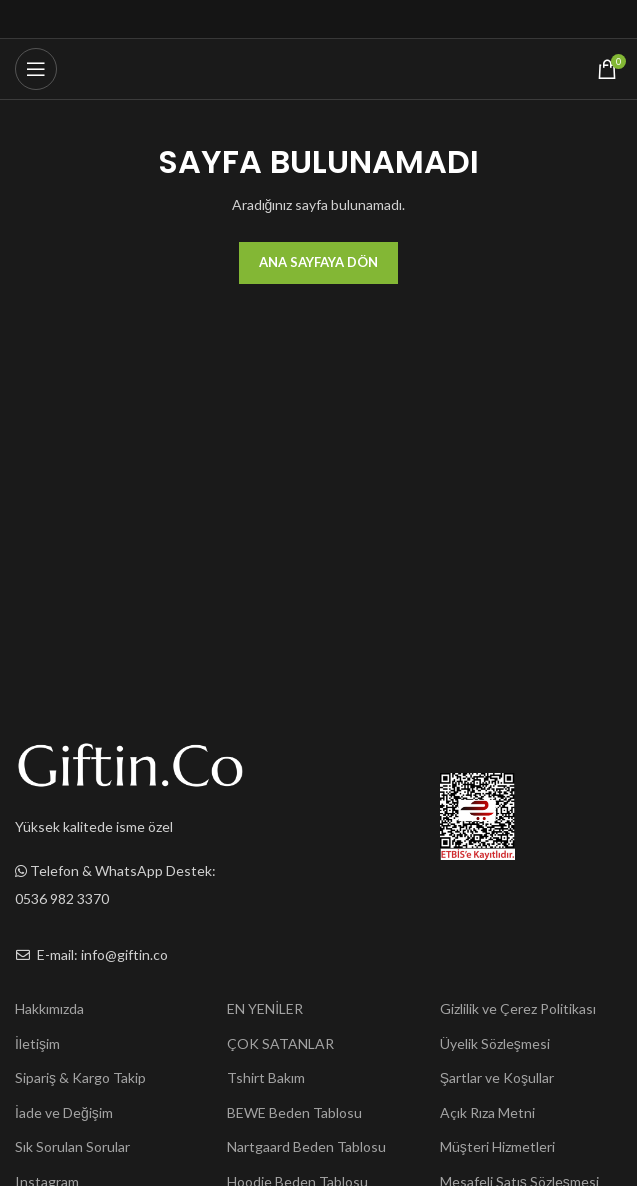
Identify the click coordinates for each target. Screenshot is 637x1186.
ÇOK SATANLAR (280, 1043)
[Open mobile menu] (36, 69)
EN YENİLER (265, 1008)
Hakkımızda (49, 1008)
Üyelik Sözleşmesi (495, 1043)
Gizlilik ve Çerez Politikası (518, 1008)
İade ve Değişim (64, 1112)
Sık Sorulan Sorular (72, 1146)
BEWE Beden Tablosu (294, 1112)
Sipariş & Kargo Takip (80, 1077)
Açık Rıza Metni (487, 1112)
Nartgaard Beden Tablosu (306, 1146)
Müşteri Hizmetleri (497, 1146)
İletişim (37, 1043)
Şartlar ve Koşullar (497, 1077)
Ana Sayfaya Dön (318, 262)
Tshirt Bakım (266, 1077)
